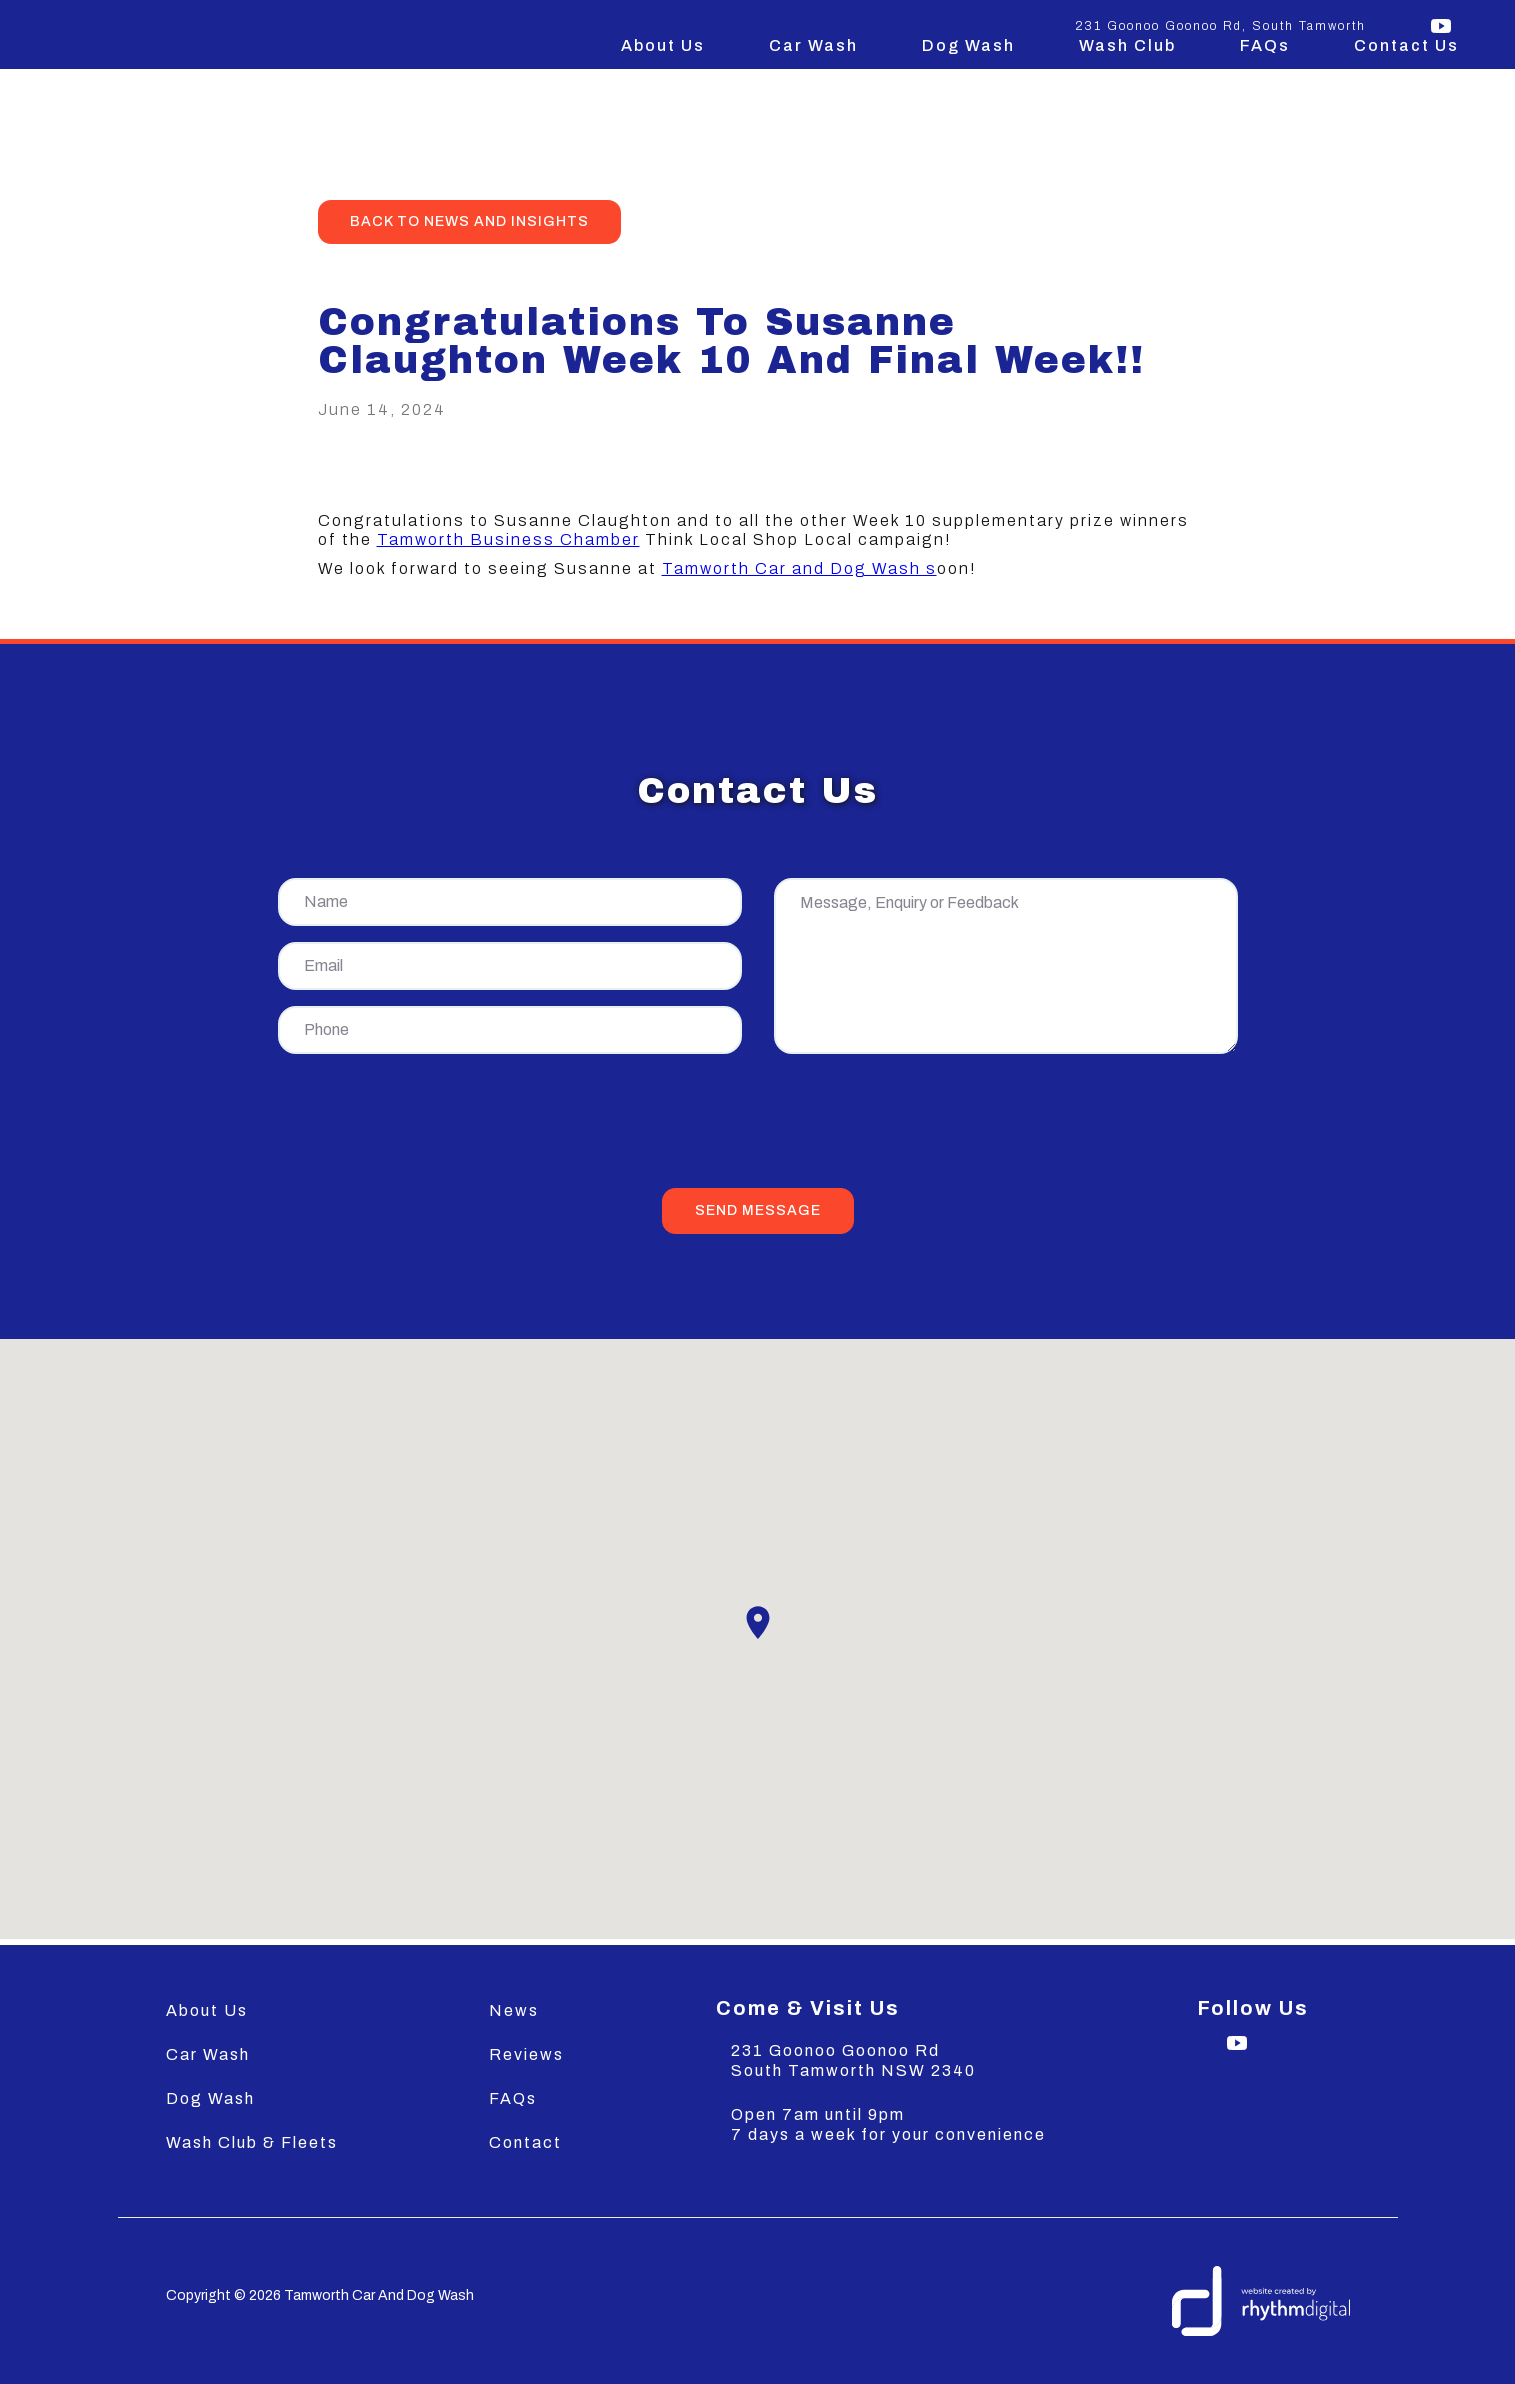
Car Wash (813, 45)
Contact (525, 2142)
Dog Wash (968, 45)
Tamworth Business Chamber (508, 539)
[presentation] (758, 1125)
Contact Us (1406, 45)
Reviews (526, 2054)
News (514, 2010)
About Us (663, 45)
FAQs (1265, 45)
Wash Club (1127, 45)
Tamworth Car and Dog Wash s (799, 568)
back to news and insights (469, 221)
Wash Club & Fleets (252, 2142)
